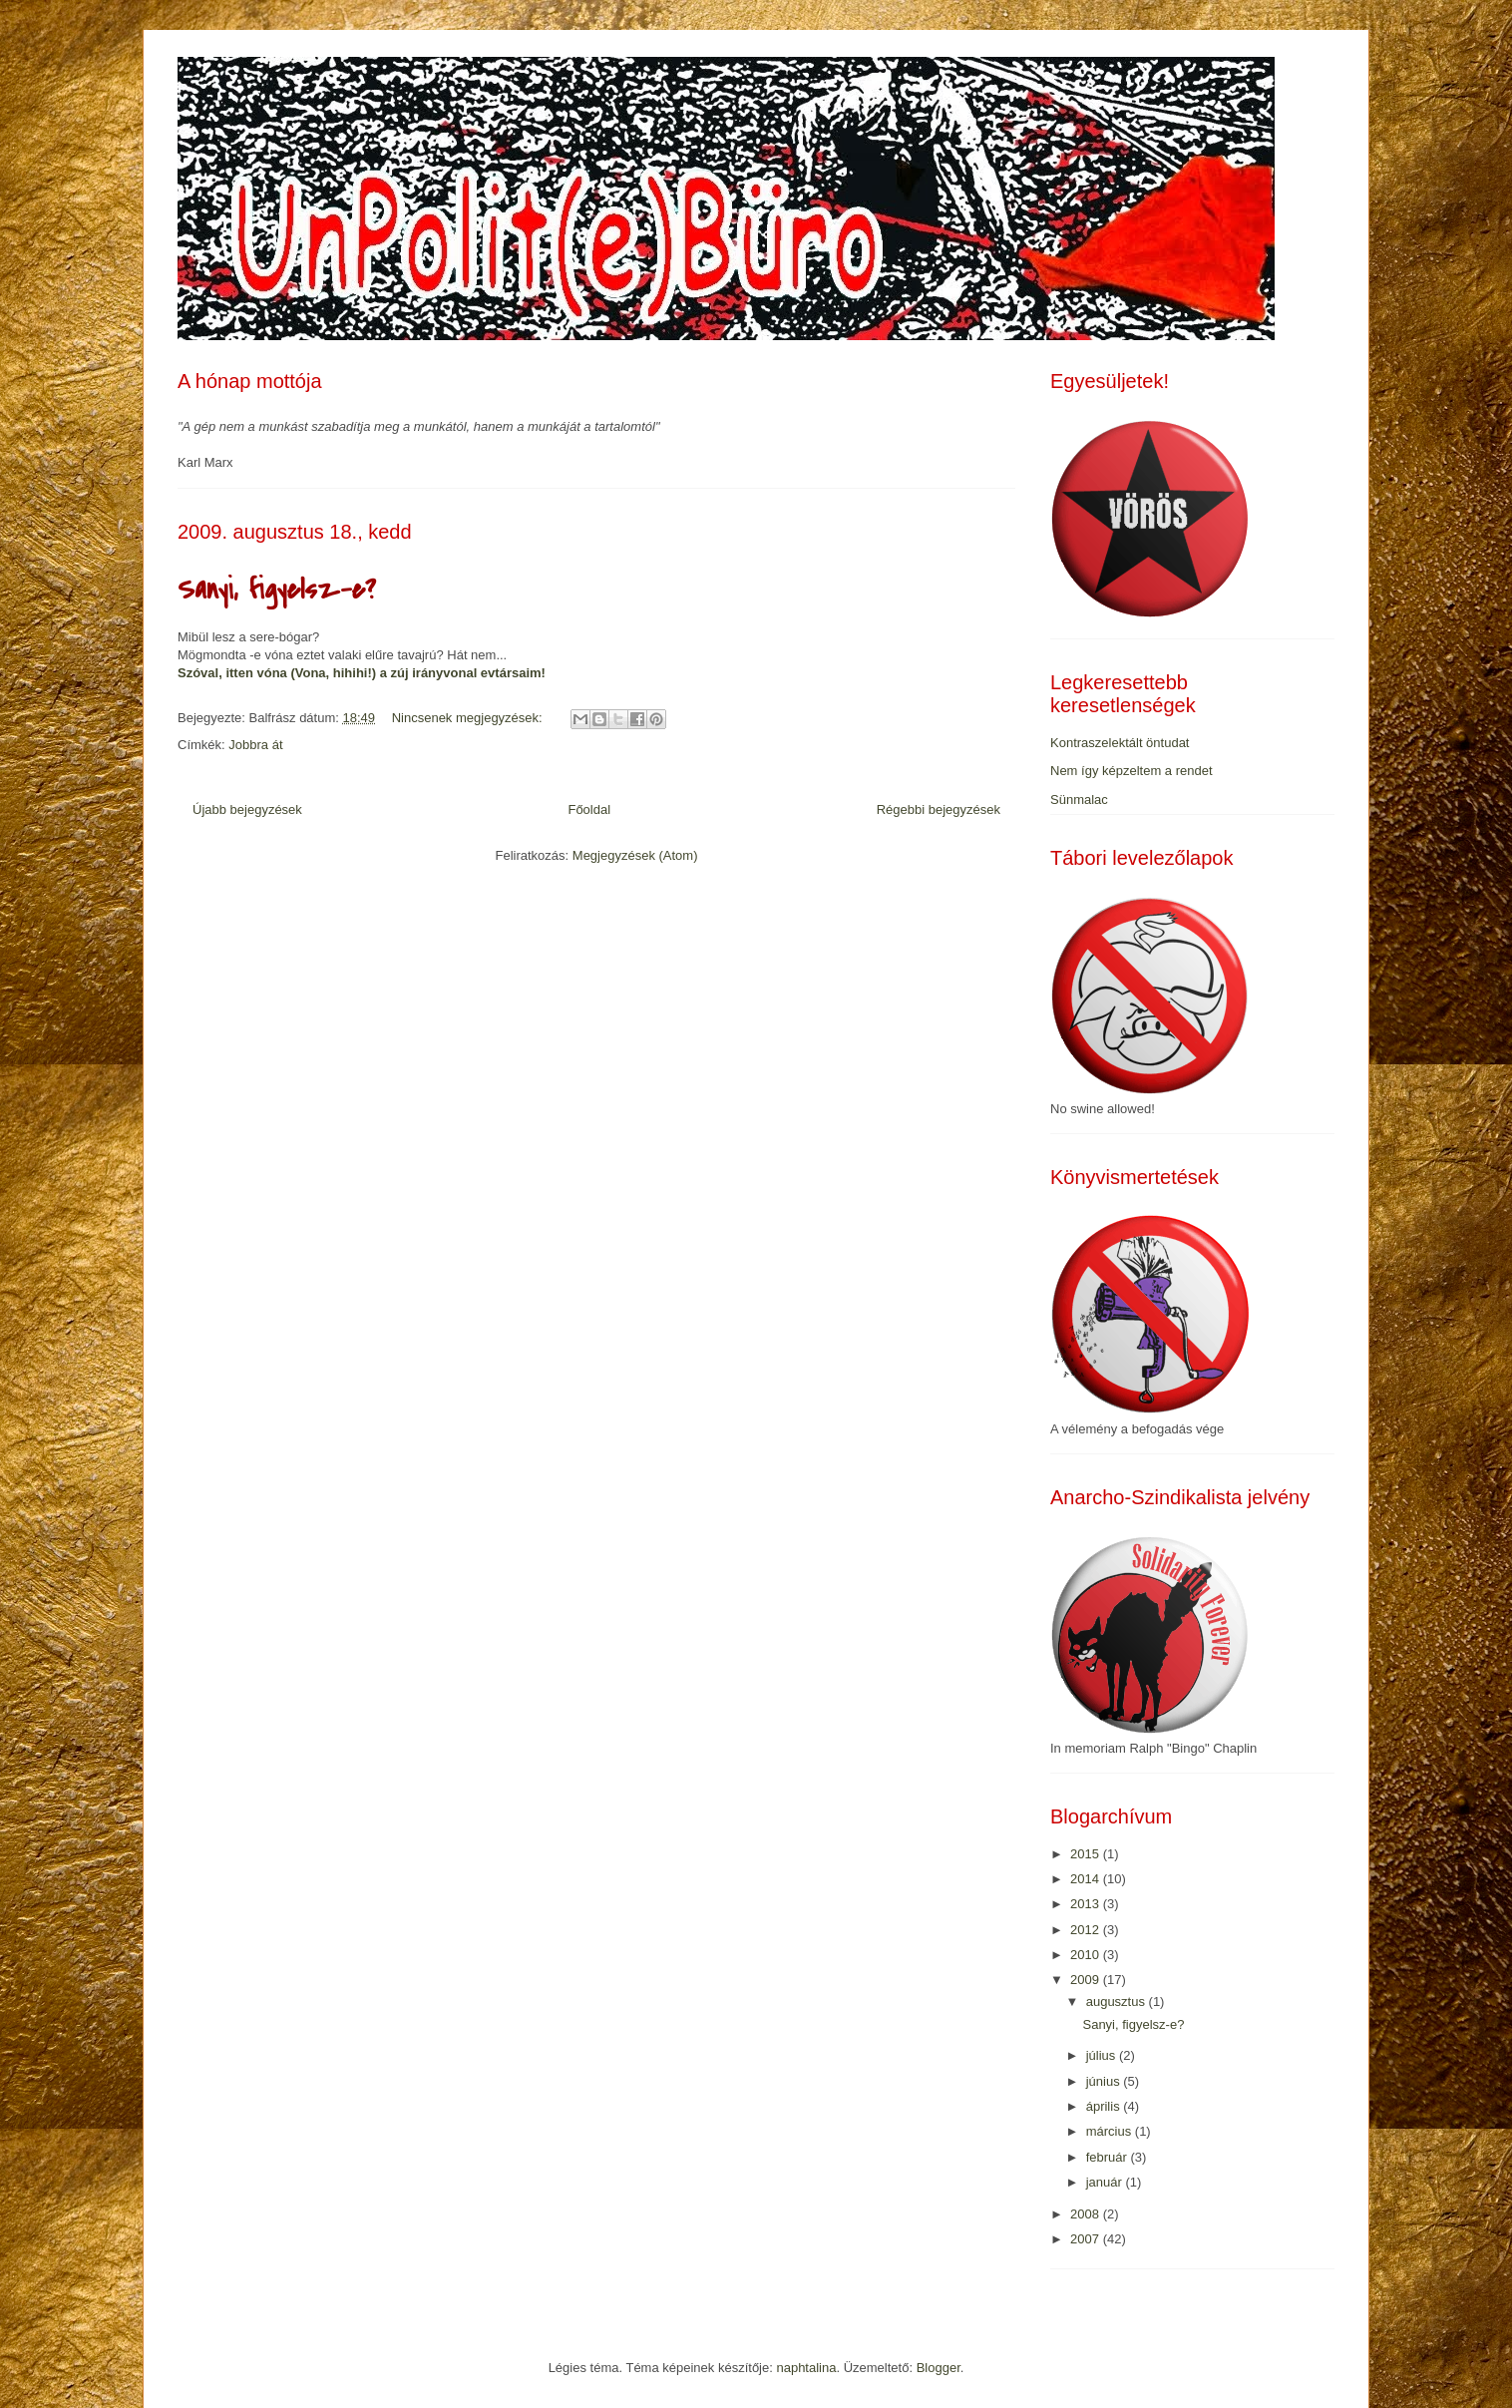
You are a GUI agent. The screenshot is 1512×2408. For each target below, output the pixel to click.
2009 (1086, 1979)
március (1110, 2131)
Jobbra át (255, 744)
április (1105, 2106)
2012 (1086, 1929)
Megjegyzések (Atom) (635, 855)
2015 (1086, 1853)
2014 (1086, 1878)
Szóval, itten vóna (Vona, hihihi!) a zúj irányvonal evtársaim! (362, 672)
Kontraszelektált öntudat (1119, 742)
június (1105, 2081)
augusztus (1117, 2001)
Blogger (938, 2367)
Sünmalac (1079, 799)
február (1108, 2157)
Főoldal (588, 809)
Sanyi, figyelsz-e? (277, 589)
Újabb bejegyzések (247, 809)
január (1106, 2182)
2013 (1086, 1903)
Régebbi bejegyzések (938, 809)
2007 (1086, 2238)
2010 (1086, 1954)
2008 (1086, 2214)
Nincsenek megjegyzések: (469, 717)
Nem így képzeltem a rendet (1131, 770)
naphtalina (806, 2367)
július (1102, 2055)
